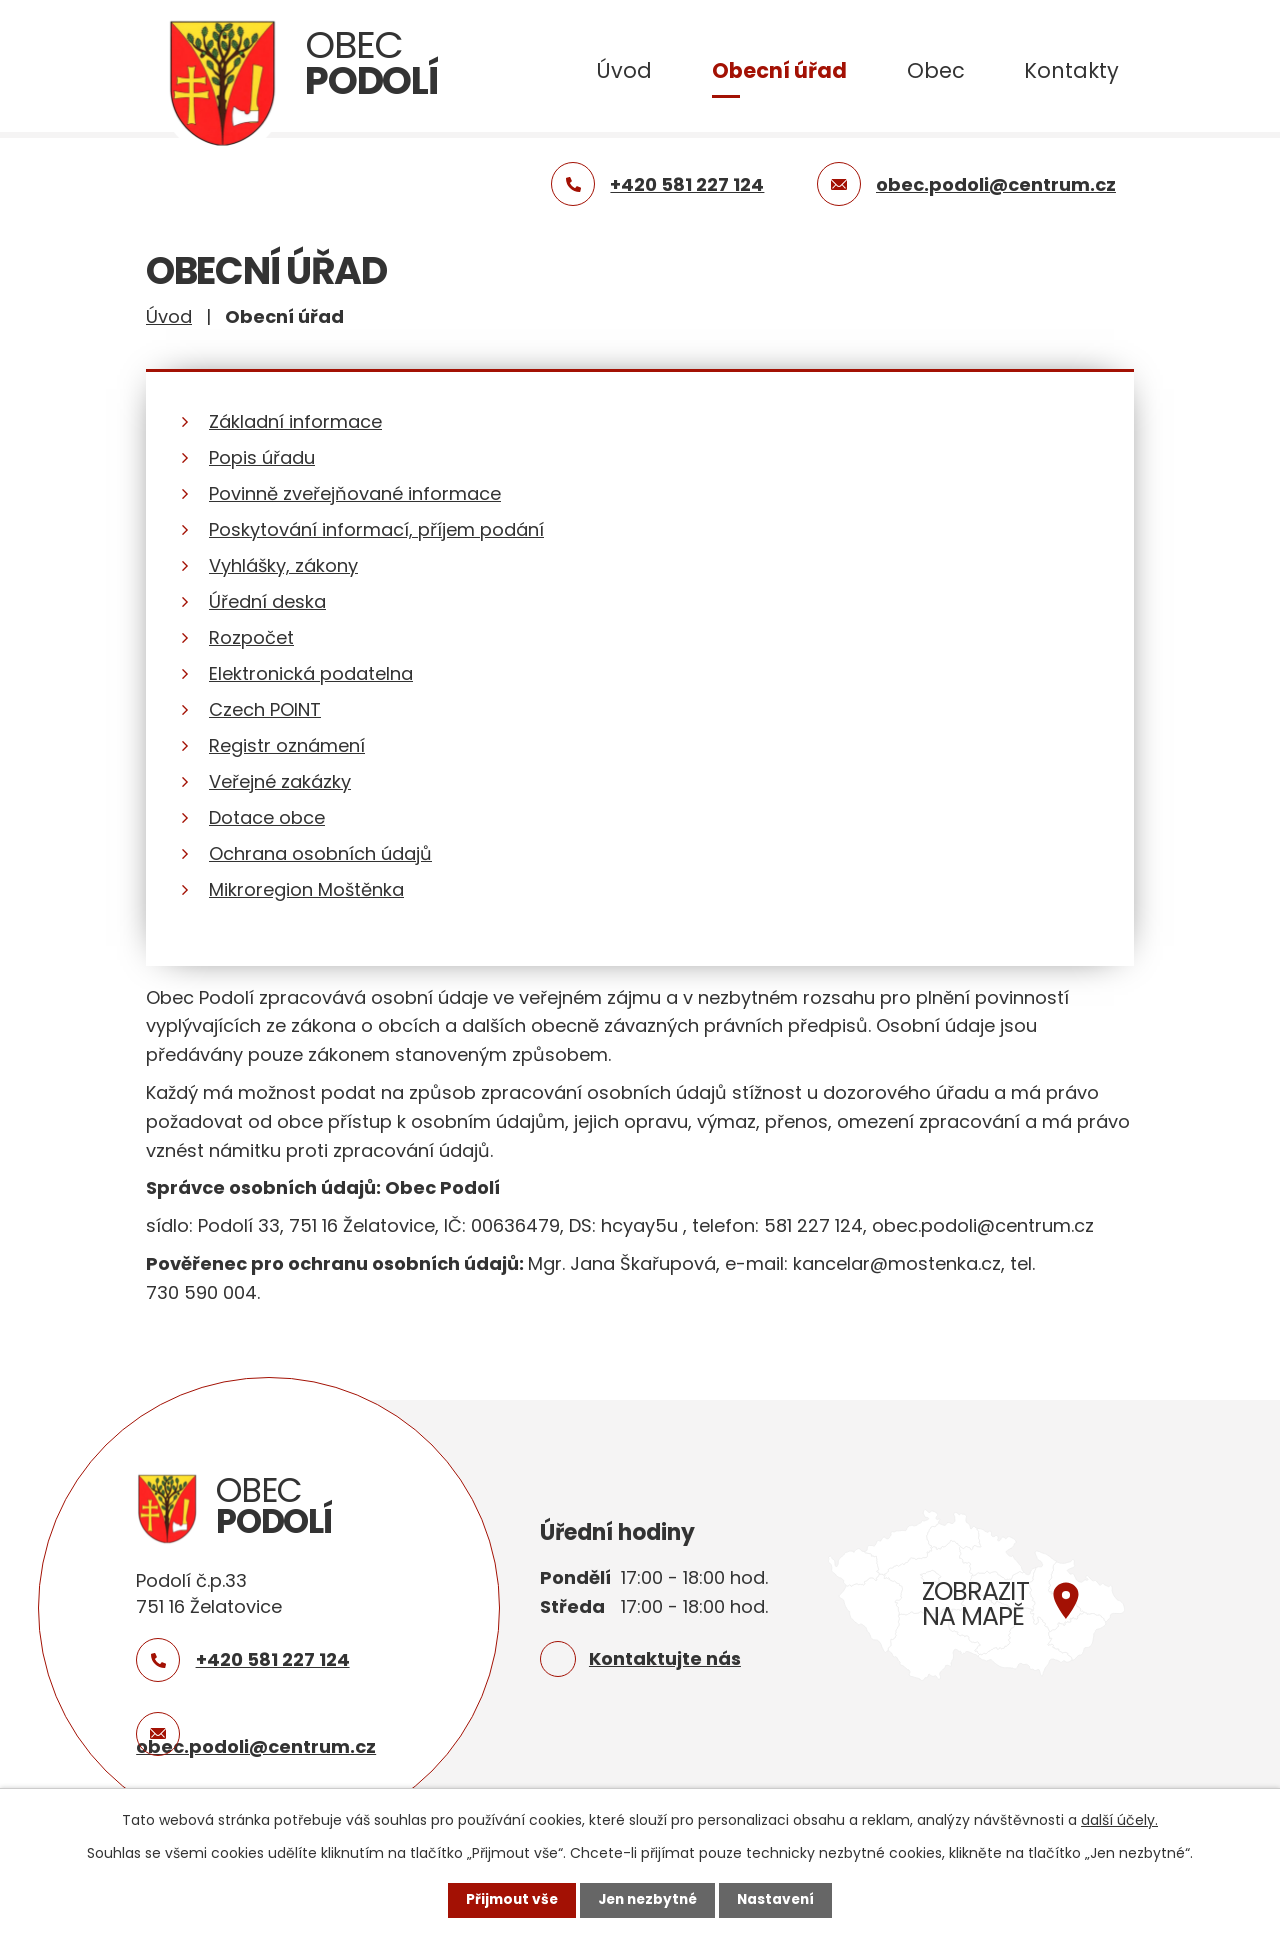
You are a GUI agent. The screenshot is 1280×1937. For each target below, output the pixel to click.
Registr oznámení (287, 745)
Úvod (624, 70)
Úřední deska (267, 601)
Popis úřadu (262, 457)
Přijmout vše (507, 1900)
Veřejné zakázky (280, 781)
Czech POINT (265, 709)
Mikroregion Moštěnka (306, 889)
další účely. (1119, 1820)
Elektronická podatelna (311, 673)
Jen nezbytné (647, 1900)
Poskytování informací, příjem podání (376, 529)
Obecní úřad (779, 70)
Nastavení (780, 1900)
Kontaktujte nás (665, 1658)
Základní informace (295, 421)
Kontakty (1071, 70)
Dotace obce (267, 817)
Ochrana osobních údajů (320, 853)
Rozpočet (251, 637)
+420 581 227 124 (273, 1659)
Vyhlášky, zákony (283, 565)
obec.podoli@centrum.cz (256, 1746)
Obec (936, 70)
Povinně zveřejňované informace (355, 493)
